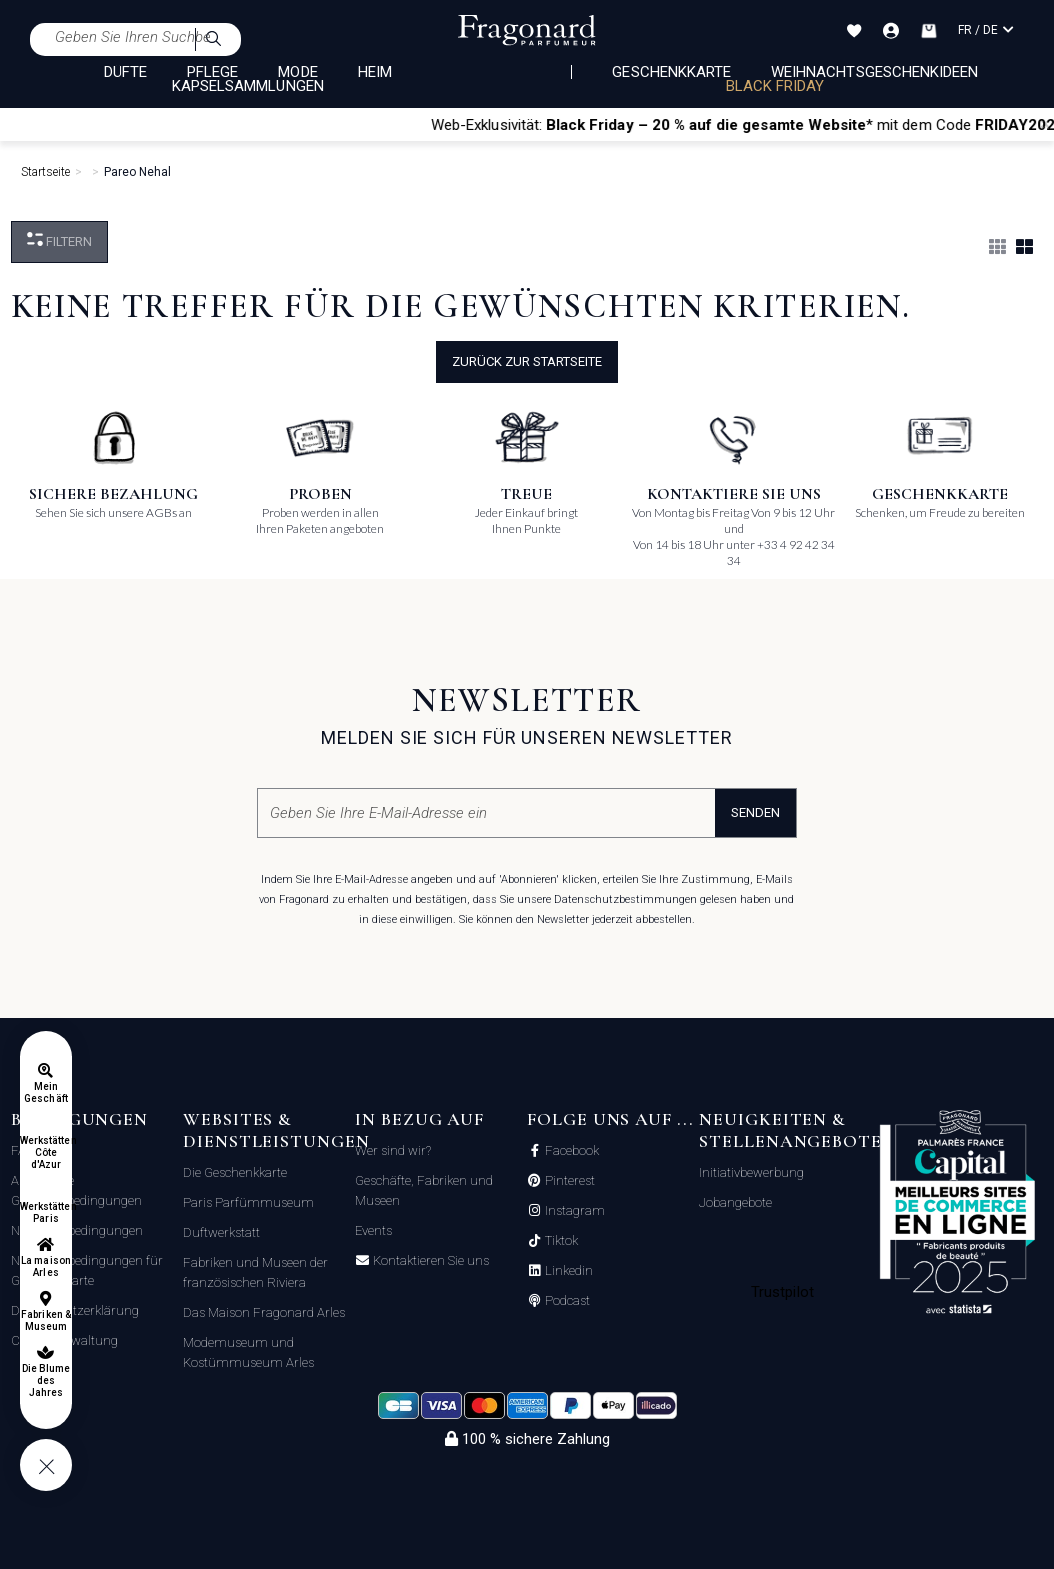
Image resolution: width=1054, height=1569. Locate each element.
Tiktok (560, 1241)
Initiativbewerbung (751, 1172)
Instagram (573, 1211)
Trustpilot (782, 1292)
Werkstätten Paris (46, 1212)
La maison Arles (45, 1266)
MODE (297, 72)
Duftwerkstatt (221, 1232)
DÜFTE (125, 72)
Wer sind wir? (393, 1150)
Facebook (570, 1151)
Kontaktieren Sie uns (429, 1261)
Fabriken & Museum (46, 1320)
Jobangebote (735, 1202)
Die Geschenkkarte (235, 1172)
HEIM (375, 72)
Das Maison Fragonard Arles (264, 1312)
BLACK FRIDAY (775, 86)
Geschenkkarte (671, 72)
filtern (59, 240)
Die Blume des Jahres (46, 1380)
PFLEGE (212, 72)
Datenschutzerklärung (75, 1310)
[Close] (1045, 124)
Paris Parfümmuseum (248, 1202)
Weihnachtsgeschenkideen (874, 72)
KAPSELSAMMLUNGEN (248, 86)
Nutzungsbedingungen (77, 1230)
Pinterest (568, 1181)
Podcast (566, 1301)
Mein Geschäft (45, 1092)
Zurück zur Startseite (527, 361)
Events (373, 1230)
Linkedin (567, 1271)
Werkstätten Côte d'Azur (46, 1152)
